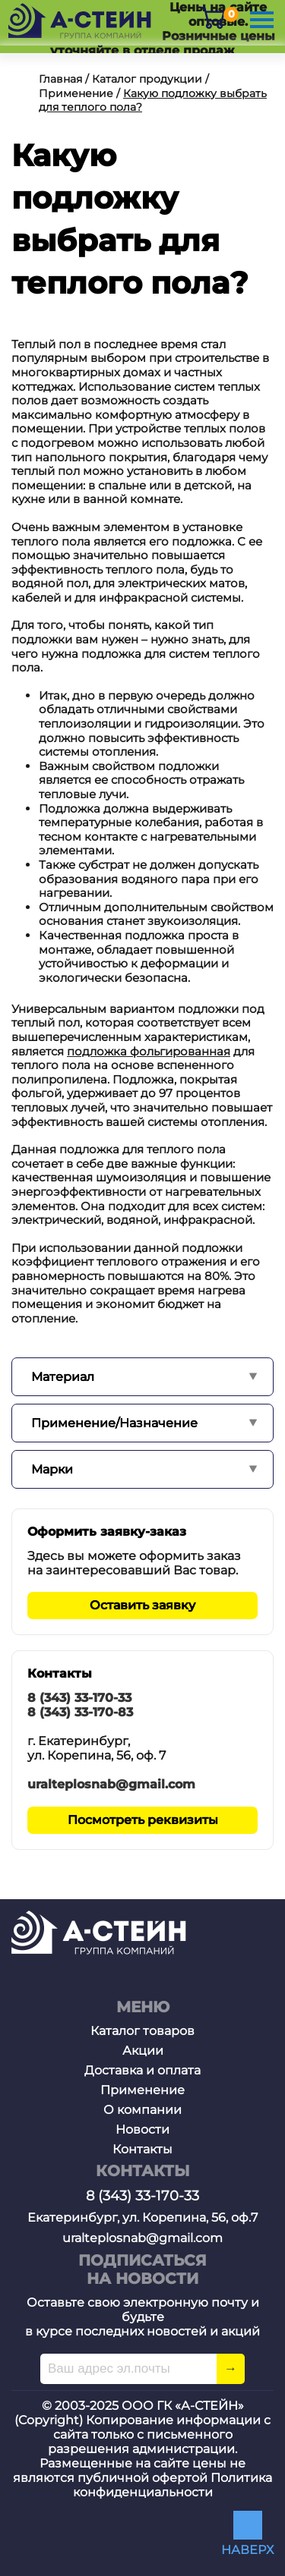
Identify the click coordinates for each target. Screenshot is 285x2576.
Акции (142, 2050)
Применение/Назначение (114, 1423)
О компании (142, 2110)
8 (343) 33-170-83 (80, 1712)
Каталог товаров (142, 2031)
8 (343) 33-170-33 (79, 1698)
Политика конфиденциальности (173, 2485)
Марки (52, 1469)
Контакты (142, 2149)
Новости (142, 2129)
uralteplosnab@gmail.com (111, 1784)
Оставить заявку (142, 1605)
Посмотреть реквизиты (143, 1820)
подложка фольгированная (148, 1051)
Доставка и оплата (142, 2070)
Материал (62, 1377)
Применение (142, 2090)
